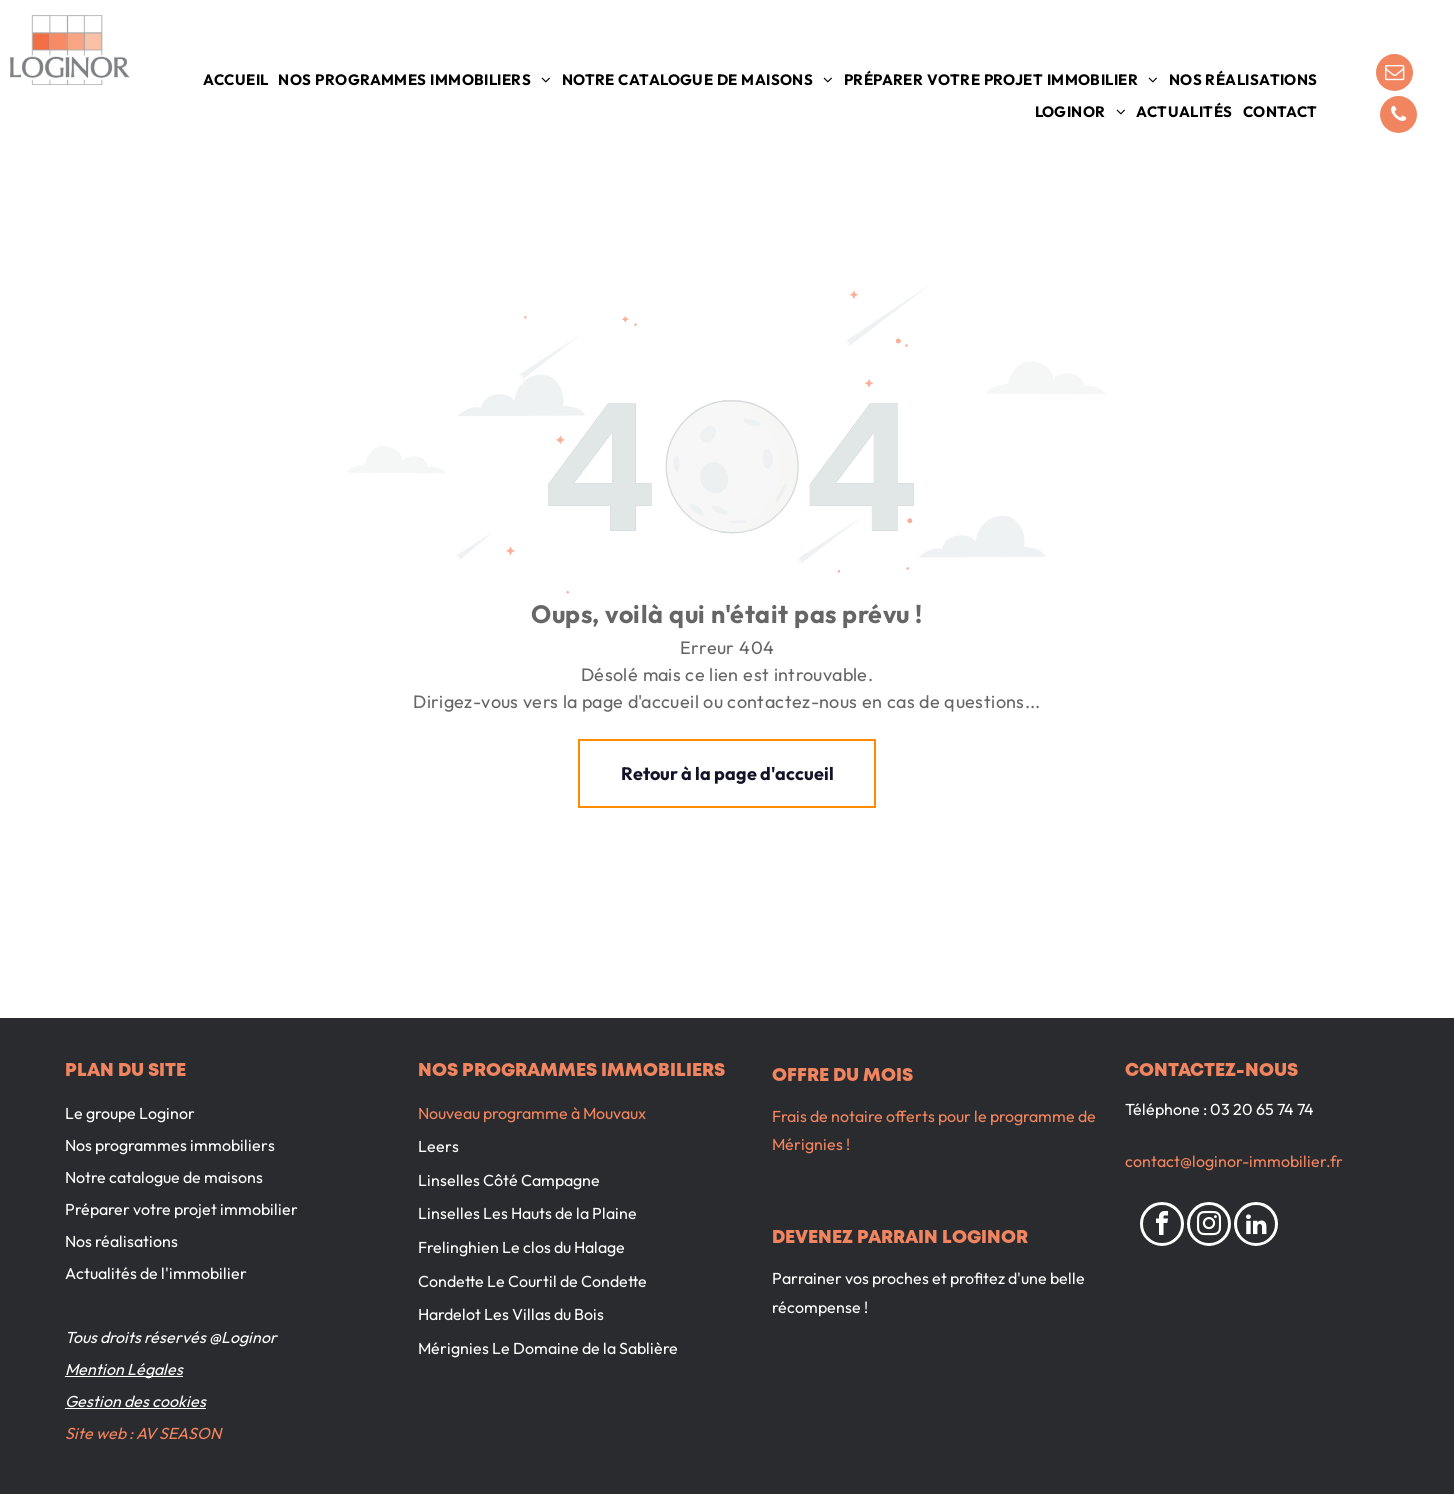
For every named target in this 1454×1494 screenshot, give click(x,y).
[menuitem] (235, 80)
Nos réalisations (121, 1241)
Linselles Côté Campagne (509, 1180)
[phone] (1398, 117)
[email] (1394, 75)
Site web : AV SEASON (143, 1433)
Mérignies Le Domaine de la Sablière (548, 1348)
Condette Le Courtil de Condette (532, 1281)
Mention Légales (124, 1369)
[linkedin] (1256, 1226)
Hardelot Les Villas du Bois (511, 1314)
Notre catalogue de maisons (164, 1177)
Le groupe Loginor (130, 1113)
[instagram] (1209, 1226)
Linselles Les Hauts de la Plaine (527, 1213)
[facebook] (1162, 1226)
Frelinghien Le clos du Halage (521, 1247)
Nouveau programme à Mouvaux (532, 1113)
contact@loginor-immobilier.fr (1234, 1161)
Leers (438, 1146)
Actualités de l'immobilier (156, 1273)
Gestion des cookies (135, 1401)
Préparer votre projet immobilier (181, 1209)
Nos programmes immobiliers (170, 1145)
